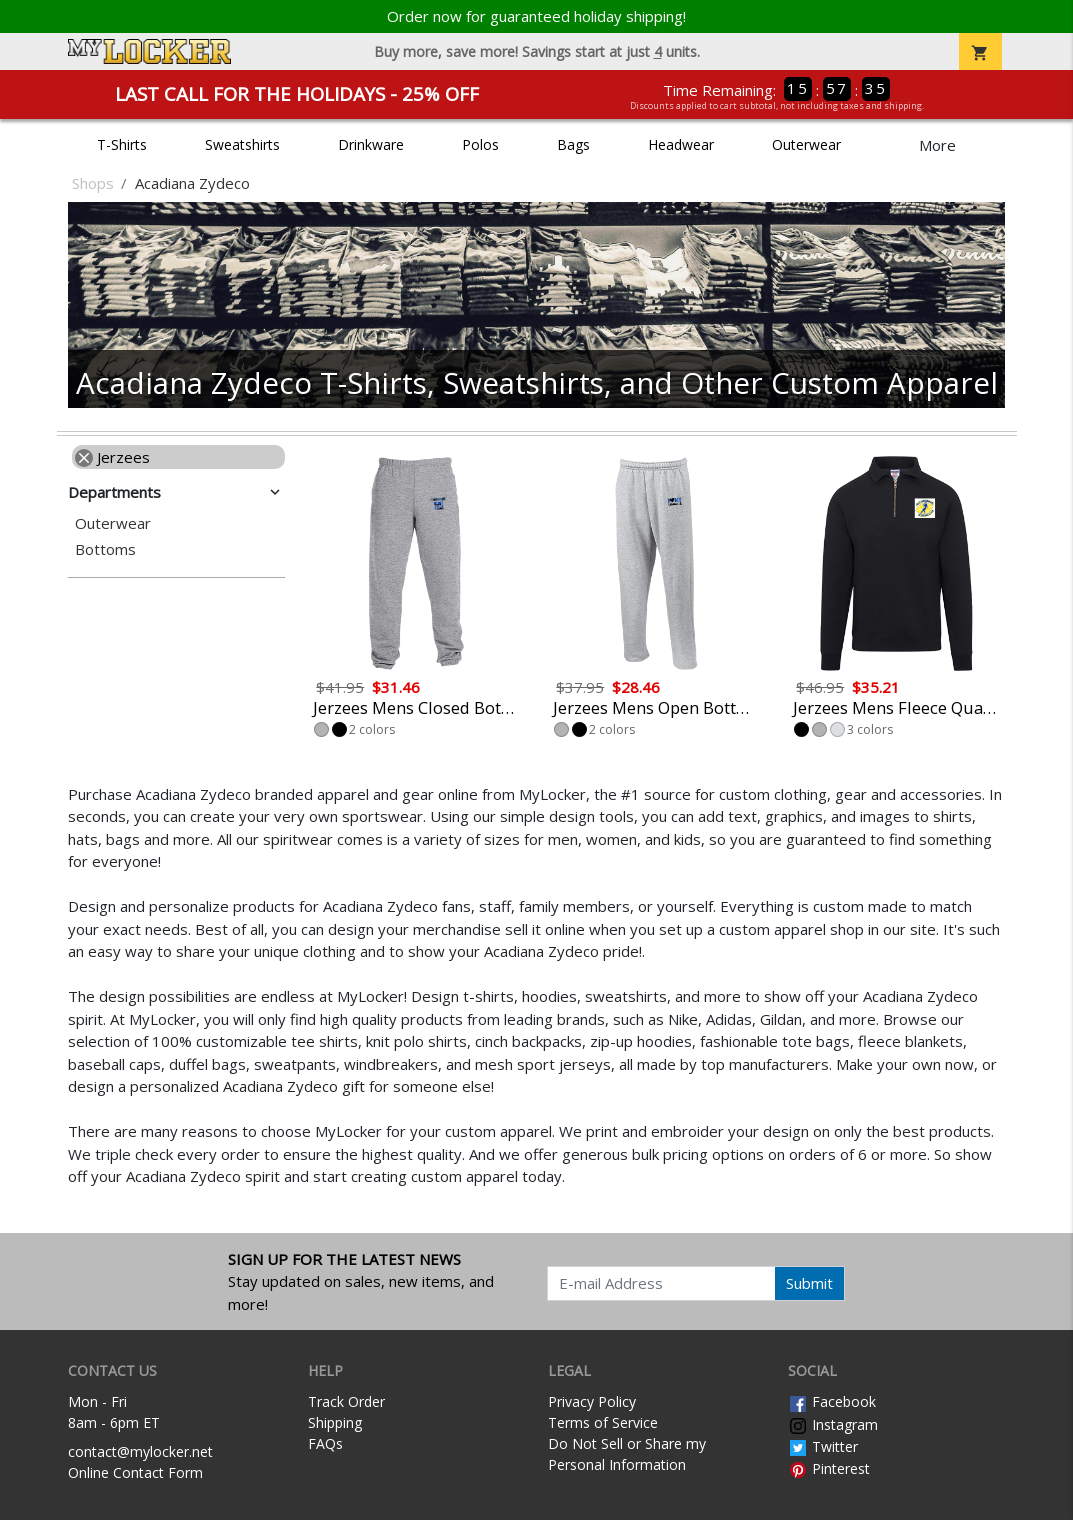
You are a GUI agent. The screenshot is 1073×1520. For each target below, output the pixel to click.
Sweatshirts (242, 144)
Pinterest (829, 1468)
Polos (480, 144)
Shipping (335, 1422)
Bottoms (105, 549)
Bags (573, 144)
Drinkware (371, 144)
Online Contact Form (135, 1472)
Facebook (832, 1401)
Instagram (833, 1424)
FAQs (325, 1443)
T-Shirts (122, 144)
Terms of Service (603, 1422)
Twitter (823, 1446)
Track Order (346, 1401)
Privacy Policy (592, 1401)
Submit (809, 1283)
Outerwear (806, 144)
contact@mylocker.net (140, 1451)
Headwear (681, 144)
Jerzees (112, 457)
